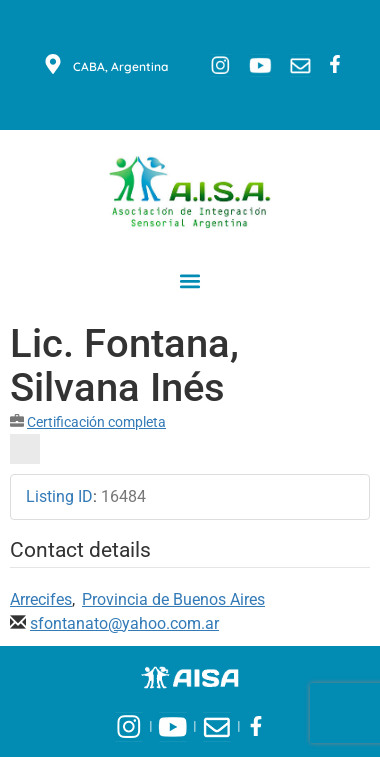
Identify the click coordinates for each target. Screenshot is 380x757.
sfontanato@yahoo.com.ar (124, 623)
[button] (190, 280)
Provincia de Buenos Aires (173, 599)
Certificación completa (96, 422)
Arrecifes (41, 599)
